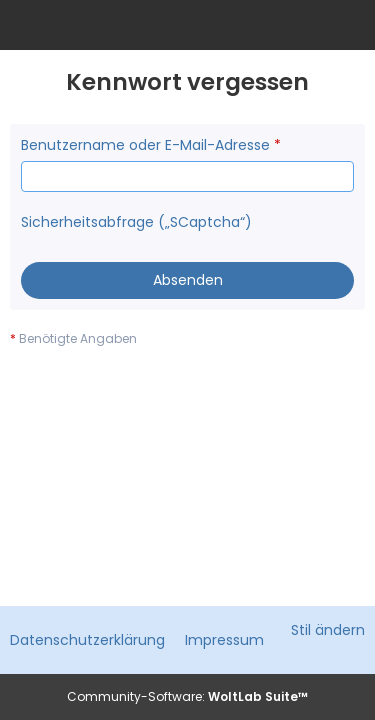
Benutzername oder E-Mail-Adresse (145, 145)
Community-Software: (187, 696)
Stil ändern (328, 630)
